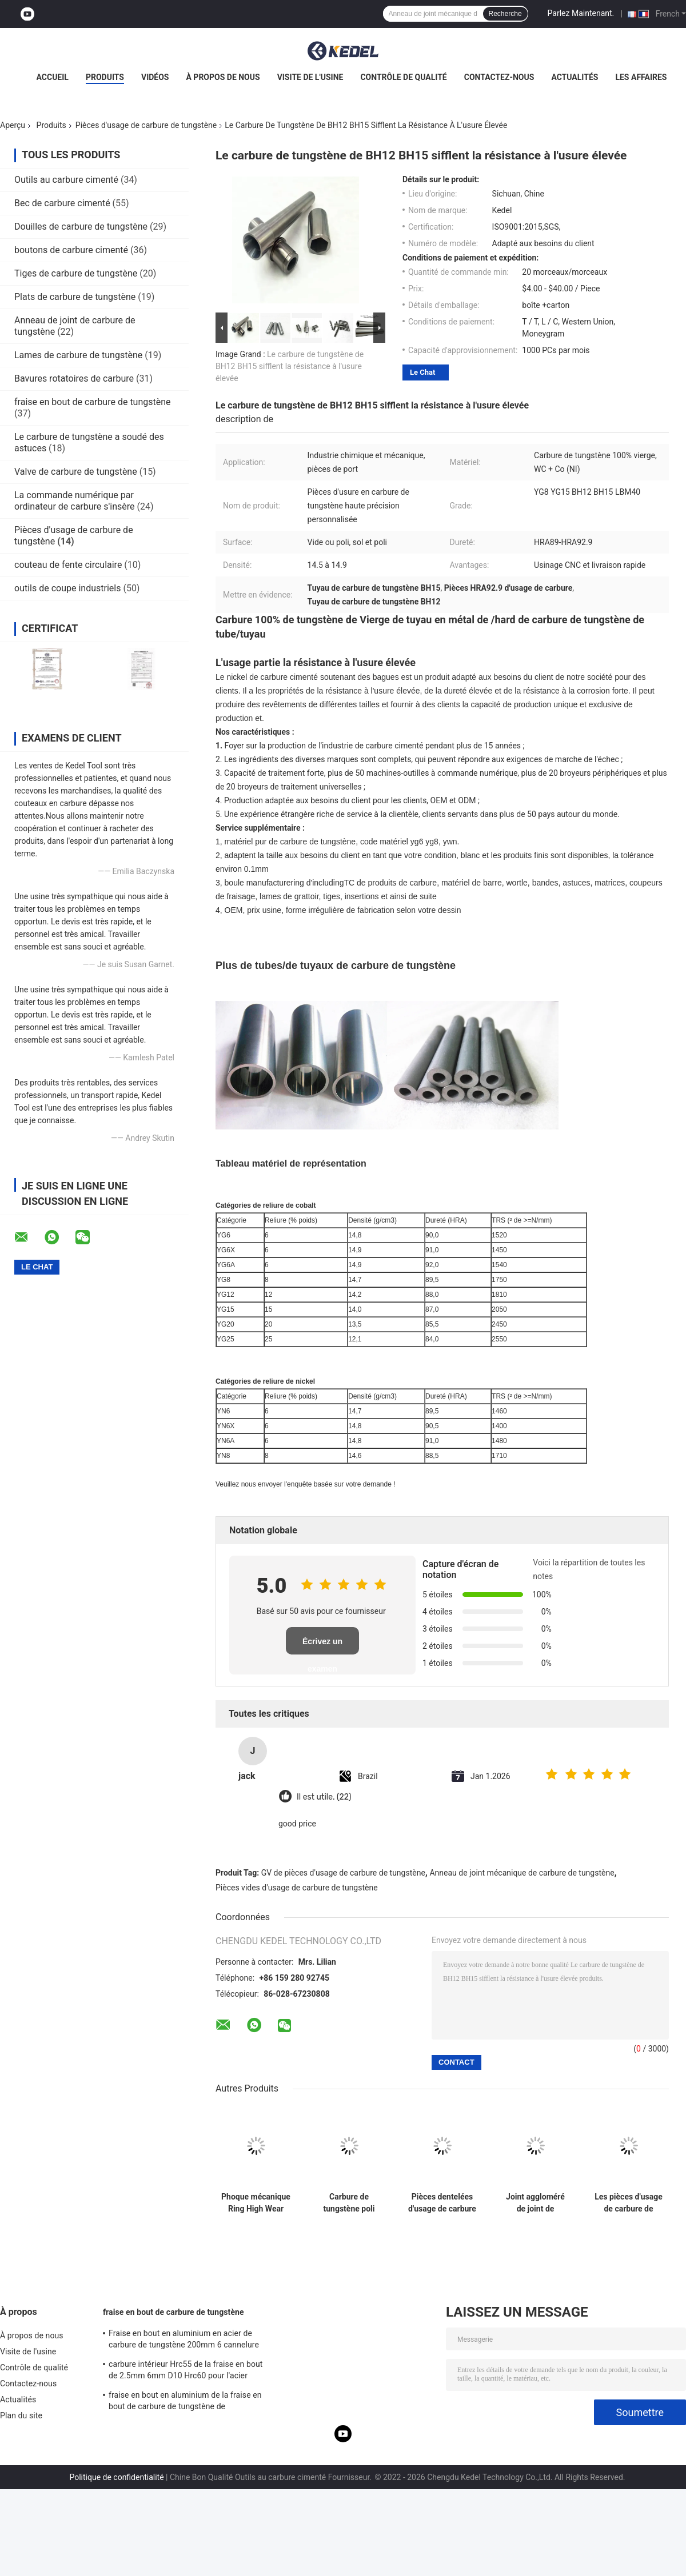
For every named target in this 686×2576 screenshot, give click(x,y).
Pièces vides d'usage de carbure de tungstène (297, 1887)
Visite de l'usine (310, 77)
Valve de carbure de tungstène (75, 471)
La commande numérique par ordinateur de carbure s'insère (74, 501)
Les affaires (641, 77)
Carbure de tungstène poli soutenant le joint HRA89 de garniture (349, 2203)
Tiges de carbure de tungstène (75, 273)
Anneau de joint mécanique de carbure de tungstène (521, 1872)
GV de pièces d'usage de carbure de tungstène (343, 1872)
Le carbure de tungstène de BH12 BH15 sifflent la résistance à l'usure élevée (290, 366)
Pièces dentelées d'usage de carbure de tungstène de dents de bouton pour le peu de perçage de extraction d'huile (442, 2203)
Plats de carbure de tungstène (74, 296)
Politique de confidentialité (116, 2477)
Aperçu (12, 125)
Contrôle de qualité (403, 77)
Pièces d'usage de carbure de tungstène (146, 125)
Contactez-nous (499, 77)
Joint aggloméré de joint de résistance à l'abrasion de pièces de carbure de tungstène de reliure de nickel (536, 2203)
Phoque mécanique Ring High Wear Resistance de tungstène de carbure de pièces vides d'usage (255, 2203)
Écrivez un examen (322, 1645)
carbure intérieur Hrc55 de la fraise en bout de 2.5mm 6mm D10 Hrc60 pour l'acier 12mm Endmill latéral (186, 2371)
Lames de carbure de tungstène (78, 355)
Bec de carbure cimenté (62, 203)
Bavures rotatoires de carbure (74, 378)
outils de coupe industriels (67, 588)
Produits (105, 77)
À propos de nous (223, 77)
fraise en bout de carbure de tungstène (92, 401)
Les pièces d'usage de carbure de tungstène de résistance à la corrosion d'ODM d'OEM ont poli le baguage (629, 2203)
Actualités (574, 77)
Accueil (53, 77)
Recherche (505, 14)
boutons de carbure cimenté (71, 250)
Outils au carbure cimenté (66, 179)
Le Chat (422, 372)
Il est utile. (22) (324, 1797)
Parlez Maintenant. (581, 13)
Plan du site (21, 2415)
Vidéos (155, 77)
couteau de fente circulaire (68, 564)
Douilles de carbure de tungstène (80, 226)
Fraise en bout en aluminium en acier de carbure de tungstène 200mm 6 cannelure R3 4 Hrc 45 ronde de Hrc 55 (184, 2341)
